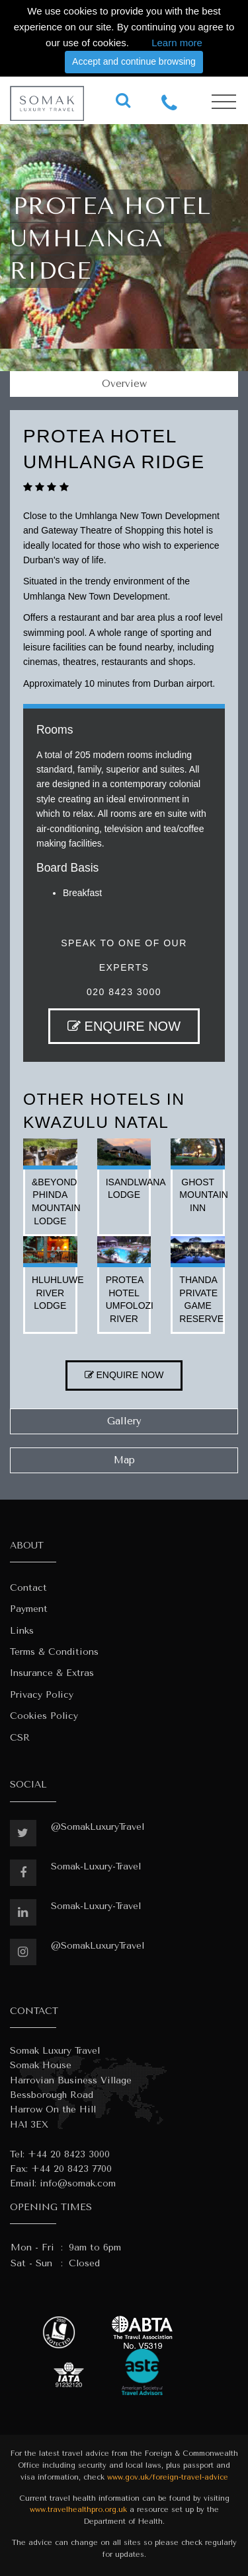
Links (22, 1630)
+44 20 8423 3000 (69, 2154)
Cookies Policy (44, 1716)
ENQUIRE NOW (124, 1026)
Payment (29, 1609)
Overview (124, 384)
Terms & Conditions (54, 1651)
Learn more (176, 42)
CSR (20, 1737)
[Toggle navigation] (224, 102)
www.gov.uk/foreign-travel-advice (167, 2477)
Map (124, 1460)
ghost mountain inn (203, 1195)
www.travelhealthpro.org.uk (78, 2509)
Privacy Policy (41, 1694)
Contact (28, 1587)
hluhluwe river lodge (58, 1292)
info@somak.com (78, 2183)
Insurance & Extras (52, 1673)
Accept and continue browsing (134, 61)
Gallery (124, 1421)
